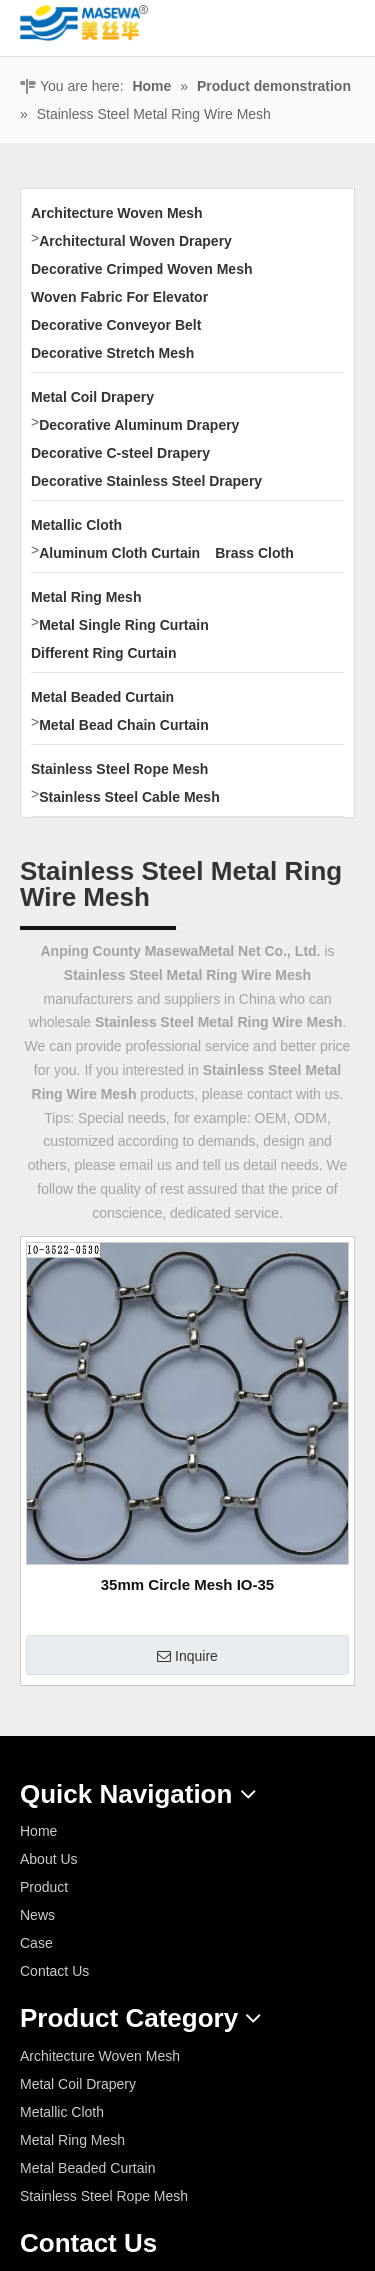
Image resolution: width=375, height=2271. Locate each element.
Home (38, 1831)
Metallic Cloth (76, 525)
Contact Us (54, 1971)
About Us (49, 1859)
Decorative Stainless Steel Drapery (146, 481)
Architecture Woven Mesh (117, 213)
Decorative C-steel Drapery (120, 453)
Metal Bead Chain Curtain (124, 725)
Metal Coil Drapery (92, 397)
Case (36, 1943)
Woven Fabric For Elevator (119, 297)
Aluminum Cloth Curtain (119, 553)
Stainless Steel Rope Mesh (119, 769)
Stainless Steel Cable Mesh (129, 797)
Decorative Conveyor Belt (116, 325)
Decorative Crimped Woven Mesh (141, 269)
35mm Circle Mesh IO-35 (187, 1584)
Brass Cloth (254, 553)
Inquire (187, 1657)
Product (44, 1887)
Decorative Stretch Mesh (112, 353)
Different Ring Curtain (103, 653)
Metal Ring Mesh (86, 597)
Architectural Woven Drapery (135, 241)
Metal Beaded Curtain (102, 697)
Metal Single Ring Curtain (124, 625)
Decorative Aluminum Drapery (139, 425)
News (37, 1915)
